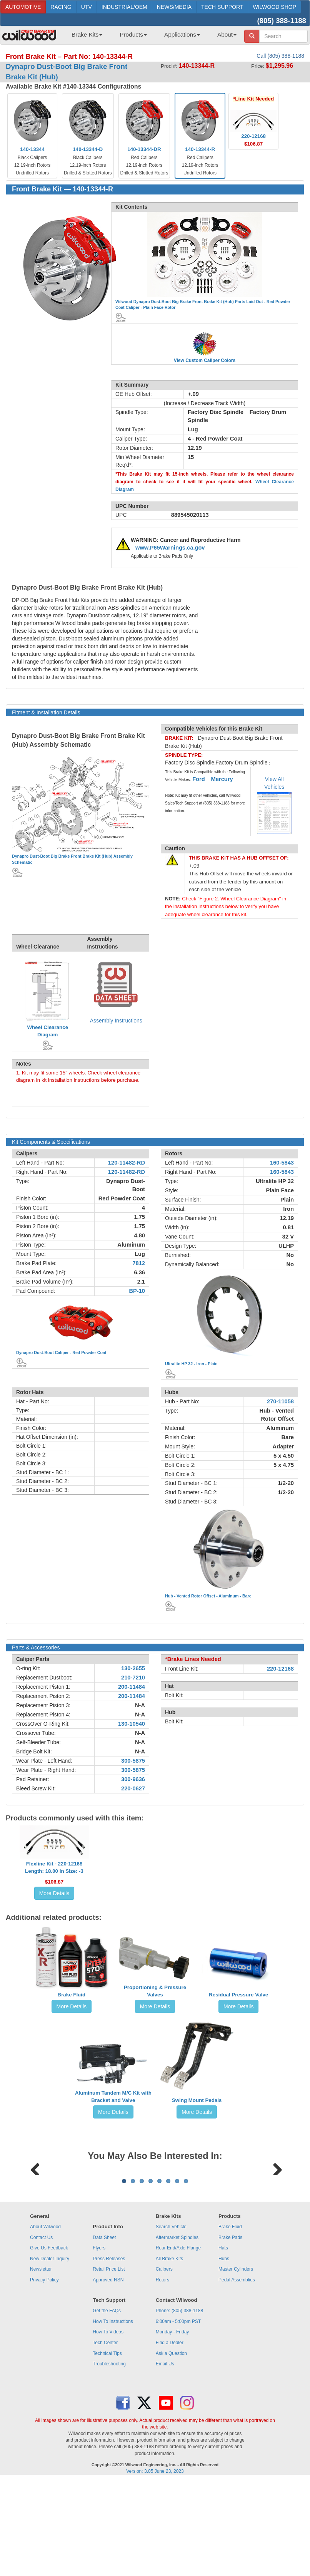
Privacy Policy (44, 2375)
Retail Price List (109, 2364)
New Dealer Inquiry (49, 2354)
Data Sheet (104, 2333)
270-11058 (280, 1401)
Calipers (164, 2364)
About (227, 34)
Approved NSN (108, 2375)
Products (133, 34)
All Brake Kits (169, 2354)
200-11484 (131, 1687)
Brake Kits (87, 34)
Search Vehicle (171, 2322)
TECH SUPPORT (222, 7)
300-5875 (133, 1761)
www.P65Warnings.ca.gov (170, 548)
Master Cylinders (235, 2364)
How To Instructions (113, 2417)
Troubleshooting (109, 2459)
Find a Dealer (169, 2438)
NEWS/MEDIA (174, 7)
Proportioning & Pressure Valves (155, 1991)
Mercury (222, 779)
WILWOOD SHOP (274, 7)
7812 (138, 1263)
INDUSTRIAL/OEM (124, 7)
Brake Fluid (72, 1995)
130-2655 (133, 1668)
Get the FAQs (107, 2406)
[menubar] (151, 37)
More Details (54, 1893)
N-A (140, 1705)
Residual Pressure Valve (238, 1995)
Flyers (99, 2343)
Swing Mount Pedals (197, 2100)
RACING (60, 7)
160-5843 (282, 1163)
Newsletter (41, 2364)
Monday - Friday (172, 2427)
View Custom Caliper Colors (204, 360)
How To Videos (108, 2427)
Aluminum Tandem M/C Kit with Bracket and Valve (113, 2096)
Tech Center (105, 2438)
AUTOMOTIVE (23, 7)
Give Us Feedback (49, 2343)
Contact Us (41, 2333)
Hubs (223, 2354)
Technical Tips (107, 2449)
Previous (35, 2215)
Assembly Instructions (116, 1020)
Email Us (165, 2459)
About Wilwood (45, 2322)
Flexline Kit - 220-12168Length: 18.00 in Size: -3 (54, 1867)
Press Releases (109, 2354)
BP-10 (137, 1291)
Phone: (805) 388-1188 (179, 2406)
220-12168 (280, 1669)
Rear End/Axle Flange (178, 2343)
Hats (223, 2343)
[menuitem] (84, 37)
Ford (198, 779)
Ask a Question (171, 2449)
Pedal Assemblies (236, 2375)
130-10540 (131, 1724)
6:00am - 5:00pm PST (178, 2417)
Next (274, 2215)
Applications (182, 34)
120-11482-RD (126, 1163)
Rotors (162, 2375)
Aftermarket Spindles (177, 2333)
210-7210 (133, 1677)
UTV (86, 7)
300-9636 (133, 1779)
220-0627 (133, 1788)
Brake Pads (230, 2333)
